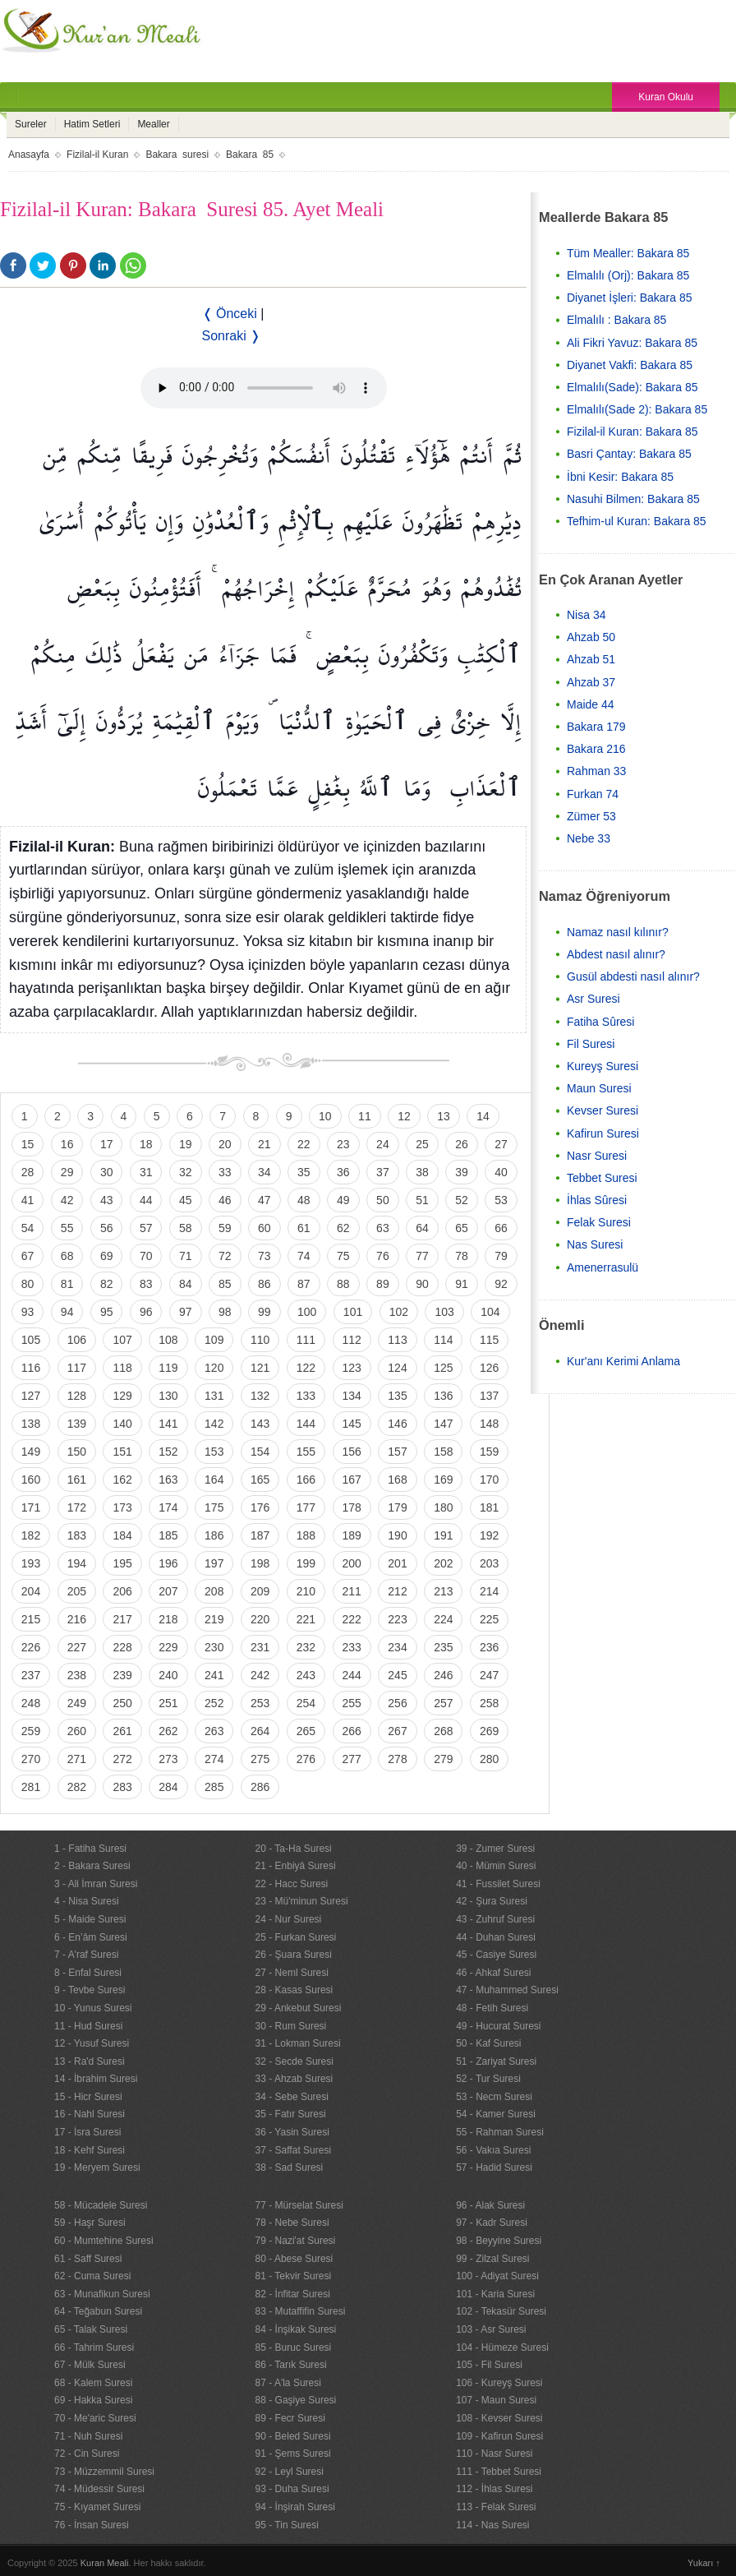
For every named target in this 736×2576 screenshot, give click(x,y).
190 (397, 1535)
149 (30, 1451)
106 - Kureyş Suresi (499, 2383)
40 (501, 1172)
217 (122, 1619)
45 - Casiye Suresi (496, 1954)
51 (422, 1200)
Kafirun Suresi (603, 1133)
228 (122, 1647)
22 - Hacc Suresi (292, 1884)
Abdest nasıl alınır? (616, 954)
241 (214, 1675)
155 (306, 1451)
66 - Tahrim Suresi (94, 2347)
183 (76, 1535)
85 (225, 1283)
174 (168, 1507)
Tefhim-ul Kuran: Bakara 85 (636, 521)
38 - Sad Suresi (289, 2167)
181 (489, 1507)
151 (122, 1451)
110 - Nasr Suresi (494, 2453)
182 (30, 1535)
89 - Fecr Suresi (290, 2418)
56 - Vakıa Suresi (493, 2150)
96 (146, 1311)
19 (185, 1144)
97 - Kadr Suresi (491, 2222)
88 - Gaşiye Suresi (296, 2400)
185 (168, 1535)
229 (168, 1647)
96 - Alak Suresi (490, 2205)
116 (30, 1367)
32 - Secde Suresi (294, 2061)
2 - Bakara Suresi (92, 1866)
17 (106, 1144)
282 (76, 1787)
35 (303, 1172)
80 (27, 1283)
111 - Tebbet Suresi (498, 2471)
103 (444, 1311)
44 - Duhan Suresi (496, 1937)
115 (489, 1339)
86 (264, 1283)
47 (264, 1200)
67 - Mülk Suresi (90, 2365)
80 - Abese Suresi (294, 2258)
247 (489, 1675)
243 (306, 1675)
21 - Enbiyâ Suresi (295, 1866)
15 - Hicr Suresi (88, 2097)
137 (489, 1395)
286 (260, 1787)
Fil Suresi (590, 1043)
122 (306, 1367)
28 (27, 1172)
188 (306, 1535)
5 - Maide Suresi (90, 1919)
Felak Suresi (599, 1222)
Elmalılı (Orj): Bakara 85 (628, 275)
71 (185, 1256)
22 (303, 1144)
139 (76, 1423)
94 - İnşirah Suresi (295, 2507)
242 (260, 1675)
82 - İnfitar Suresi (292, 2294)
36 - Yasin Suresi (292, 2132)
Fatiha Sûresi (600, 1021)
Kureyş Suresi (602, 1066)
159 (489, 1451)
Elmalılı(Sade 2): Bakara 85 (637, 409)
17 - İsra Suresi (87, 2132)
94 (67, 1311)
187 (260, 1535)
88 (343, 1283)
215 (30, 1619)
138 (30, 1423)
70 (146, 1256)
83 (146, 1283)
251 (168, 1703)
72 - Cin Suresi (86, 2453)
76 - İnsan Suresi (91, 2525)
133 (306, 1395)
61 (303, 1228)
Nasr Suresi (597, 1155)
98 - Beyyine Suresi (498, 2240)
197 (214, 1563)
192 (489, 1535)
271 (76, 1759)
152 (168, 1451)
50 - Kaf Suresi (488, 2043)
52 (461, 1200)
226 (30, 1647)
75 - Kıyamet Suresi (97, 2507)
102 (398, 1311)
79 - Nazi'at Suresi (295, 2240)
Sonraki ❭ (231, 336)
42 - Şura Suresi (491, 1901)
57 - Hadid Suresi (494, 2167)
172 (76, 1507)
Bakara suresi (177, 154)
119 (168, 1367)
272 (122, 1759)
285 (214, 1787)
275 (260, 1759)
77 (422, 1256)
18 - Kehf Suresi (89, 2150)
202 (443, 1563)
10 (325, 1116)
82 (106, 1283)
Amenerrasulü (602, 1267)
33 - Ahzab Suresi (294, 2078)
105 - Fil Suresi (489, 2365)
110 (260, 1339)
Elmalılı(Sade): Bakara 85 (632, 387)
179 (397, 1507)
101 (352, 1311)
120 (214, 1367)
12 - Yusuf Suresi (91, 2043)
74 (303, 1256)
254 (306, 1703)
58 (185, 1228)
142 (214, 1423)
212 (397, 1591)
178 (352, 1507)
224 (443, 1619)
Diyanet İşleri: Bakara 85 (629, 297)
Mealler (153, 124)
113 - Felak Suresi (496, 2507)
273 (168, 1759)
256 (397, 1703)
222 (352, 1619)
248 (30, 1703)
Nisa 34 (586, 614)
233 (352, 1647)
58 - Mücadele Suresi (100, 2205)
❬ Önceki (229, 314)
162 (122, 1479)
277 (352, 1759)
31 (146, 1172)
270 (30, 1759)
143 (260, 1423)
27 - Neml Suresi (292, 1972)
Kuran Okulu (665, 97)
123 (352, 1367)
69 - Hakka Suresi (93, 2400)
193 (30, 1563)
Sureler (31, 124)
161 (76, 1479)
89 (382, 1283)
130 (168, 1395)
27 (501, 1144)
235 (443, 1647)
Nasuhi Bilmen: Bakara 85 (633, 499)
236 (489, 1647)
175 (214, 1507)
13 (443, 1116)
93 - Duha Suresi (292, 2489)
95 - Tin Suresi (287, 2525)
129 (122, 1395)
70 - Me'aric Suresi (95, 2418)
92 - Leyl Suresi (289, 2471)
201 (397, 1563)
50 (382, 1200)
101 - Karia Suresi (495, 2294)
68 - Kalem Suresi (93, 2383)
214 (489, 1591)
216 (76, 1619)
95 (106, 1311)
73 (264, 1256)
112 (352, 1339)
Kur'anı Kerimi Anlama (623, 1361)
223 (397, 1619)
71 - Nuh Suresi (88, 2436)
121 (260, 1367)
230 (214, 1647)
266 (352, 1731)
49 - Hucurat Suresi (498, 2026)
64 (422, 1228)
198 (260, 1563)
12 (404, 1116)
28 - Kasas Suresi (294, 1990)
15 (27, 1144)
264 (260, 1731)
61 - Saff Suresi (88, 2258)
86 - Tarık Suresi (291, 2365)
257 (443, 1703)
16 (67, 1144)
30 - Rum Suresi (291, 2026)
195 (122, 1563)
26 (461, 1144)
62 (343, 1228)
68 (67, 1256)
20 (225, 1144)
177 (306, 1507)
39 (461, 1172)
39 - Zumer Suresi (495, 1848)
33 (225, 1172)
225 (489, 1619)
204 (30, 1591)
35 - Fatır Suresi (290, 2114)
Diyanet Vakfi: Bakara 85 (629, 365)
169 (443, 1479)
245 (397, 1675)
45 (185, 1200)
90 (422, 1283)
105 (30, 1339)
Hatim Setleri (92, 124)
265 (306, 1731)
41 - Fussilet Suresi (498, 1884)
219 (214, 1619)
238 (76, 1675)
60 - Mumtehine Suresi (104, 2240)
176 (260, 1507)
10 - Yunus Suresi (93, 2008)
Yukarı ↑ (704, 2563)
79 (501, 1256)
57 (146, 1228)
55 (67, 1228)
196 (168, 1563)
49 (343, 1200)
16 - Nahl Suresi (89, 2114)
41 (27, 1200)
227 (76, 1647)
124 (397, 1367)
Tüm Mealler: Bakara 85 (628, 253)
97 (185, 1311)
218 (168, 1619)
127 (30, 1395)
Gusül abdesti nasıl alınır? (633, 976)
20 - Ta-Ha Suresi (293, 1848)
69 (106, 1256)
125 (443, 1367)
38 (422, 1172)
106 (76, 1339)
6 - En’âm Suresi (90, 1937)
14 (483, 1116)
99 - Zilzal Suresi (492, 2258)
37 (382, 1172)
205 (76, 1591)
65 (461, 1228)
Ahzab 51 (591, 659)
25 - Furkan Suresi (296, 1937)
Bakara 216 (596, 748)
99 (264, 1311)
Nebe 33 (588, 838)
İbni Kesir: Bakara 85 (620, 476)
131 (214, 1395)
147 (443, 1423)
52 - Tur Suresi (488, 2078)
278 (397, 1759)
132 (260, 1395)
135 (397, 1395)
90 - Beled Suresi (293, 2436)
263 (214, 1731)
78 (461, 1256)
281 (30, 1787)
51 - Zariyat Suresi (496, 2061)
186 (214, 1535)
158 (443, 1451)
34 (264, 1172)
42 (67, 1200)
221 (306, 1619)
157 (397, 1451)
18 (146, 1144)
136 (443, 1395)
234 (397, 1647)
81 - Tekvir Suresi (293, 2276)
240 (168, 1675)
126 (489, 1367)
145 (352, 1423)
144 (306, 1423)
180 (443, 1507)
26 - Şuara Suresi (293, 1954)
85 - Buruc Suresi (293, 2347)
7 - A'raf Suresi (86, 1954)
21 (264, 1144)
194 (76, 1563)
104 (490, 1311)
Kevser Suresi (602, 1110)
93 (27, 1311)
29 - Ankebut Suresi (298, 2008)
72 (225, 1256)
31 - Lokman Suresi (298, 2043)
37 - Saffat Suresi (293, 2150)
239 (122, 1675)
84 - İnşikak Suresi (296, 2329)
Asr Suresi (593, 998)
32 (185, 1172)
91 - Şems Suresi (293, 2453)
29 (67, 1172)
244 (352, 1675)
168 (397, 1479)
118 (122, 1367)
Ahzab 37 (591, 682)
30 (106, 1172)
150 (76, 1451)
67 (27, 1256)
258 (489, 1703)
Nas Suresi (595, 1244)
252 (214, 1703)
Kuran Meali (104, 2563)
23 (343, 1144)
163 (168, 1479)
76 (382, 1256)
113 (397, 1339)
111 (306, 1339)
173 (122, 1507)
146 (397, 1423)
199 (306, 1563)
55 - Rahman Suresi (500, 2132)
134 (352, 1395)
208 (214, 1591)
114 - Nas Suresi (492, 2525)
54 (27, 1228)
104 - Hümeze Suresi (502, 2347)
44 (146, 1200)
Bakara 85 (250, 154)
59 (225, 1228)
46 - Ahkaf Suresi (493, 1972)
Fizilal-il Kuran (97, 154)
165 (260, 1479)
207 (168, 1591)
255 (352, 1703)
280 (489, 1759)
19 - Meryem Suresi (97, 2167)
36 (343, 1172)
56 (106, 1228)
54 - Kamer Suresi (496, 2114)
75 (343, 1256)
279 (443, 1759)
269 (489, 1731)
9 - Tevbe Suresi (90, 1990)
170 (489, 1479)
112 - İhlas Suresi (494, 2489)
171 (30, 1507)
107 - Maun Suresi (496, 2400)
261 (122, 1731)
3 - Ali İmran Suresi (95, 1884)
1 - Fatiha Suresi (90, 1848)
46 (225, 1200)
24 (382, 1144)
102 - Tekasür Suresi (501, 2311)
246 (443, 1675)
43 (106, 1200)
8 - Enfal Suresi (88, 1972)
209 (260, 1591)
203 (489, 1563)
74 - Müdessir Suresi (99, 2489)
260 (76, 1731)
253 (260, 1703)
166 (306, 1479)
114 (443, 1339)
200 (352, 1563)
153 (214, 1451)
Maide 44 (590, 704)
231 (260, 1647)
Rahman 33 (596, 771)
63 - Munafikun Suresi (102, 2294)
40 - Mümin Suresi (496, 1866)
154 (260, 1451)
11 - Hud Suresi (88, 2026)
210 (306, 1591)
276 (306, 1759)
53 (501, 1200)
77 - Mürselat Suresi (299, 2205)
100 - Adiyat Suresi (497, 2276)
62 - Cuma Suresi (92, 2276)
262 (168, 1731)
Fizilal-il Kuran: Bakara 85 (632, 431)
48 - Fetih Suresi (492, 2008)
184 (122, 1535)
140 (122, 1423)
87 (303, 1283)
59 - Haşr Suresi (90, 2222)
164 (214, 1479)
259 (30, 1731)
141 (168, 1423)
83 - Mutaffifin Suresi (300, 2311)
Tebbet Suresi (602, 1177)
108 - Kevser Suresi (499, 2418)
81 (67, 1283)
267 (397, 1731)
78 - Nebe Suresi (292, 2222)
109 (214, 1339)
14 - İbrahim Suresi (95, 2078)
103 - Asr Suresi (491, 2329)
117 (76, 1367)
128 (76, 1395)
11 (364, 1116)
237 (30, 1675)
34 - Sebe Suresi (292, 2097)
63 (382, 1228)
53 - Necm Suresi (494, 2097)
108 (168, 1339)
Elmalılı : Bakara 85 (616, 319)
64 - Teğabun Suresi (98, 2311)
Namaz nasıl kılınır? (618, 932)
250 (122, 1703)
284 (168, 1787)
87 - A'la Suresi (288, 2383)
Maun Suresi (599, 1088)
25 (422, 1144)
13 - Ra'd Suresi (89, 2061)
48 (303, 1200)
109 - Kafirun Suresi (499, 2436)
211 (352, 1591)
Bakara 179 (596, 726)
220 (260, 1619)
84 (185, 1283)
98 (225, 1311)
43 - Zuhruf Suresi (495, 1919)
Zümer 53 (591, 816)
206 (122, 1591)
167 (352, 1479)
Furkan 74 (593, 794)
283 (122, 1787)
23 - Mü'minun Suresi (301, 1901)
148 (489, 1423)
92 (501, 1283)
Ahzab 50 (591, 637)
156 (352, 1451)
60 (264, 1228)
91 (461, 1283)
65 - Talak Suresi (90, 2329)
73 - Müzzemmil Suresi (104, 2471)
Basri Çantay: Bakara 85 (629, 453)
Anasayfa (28, 154)
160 (30, 1479)
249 (76, 1703)
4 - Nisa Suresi (86, 1901)
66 (501, 1228)
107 (122, 1339)
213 (443, 1591)
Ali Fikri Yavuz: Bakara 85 (632, 342)
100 (306, 1311)
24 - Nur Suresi (288, 1919)
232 (306, 1647)
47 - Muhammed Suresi (507, 1990)
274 (214, 1759)
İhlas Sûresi (597, 1200)
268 (443, 1731)
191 (443, 1535)
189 (352, 1535)
